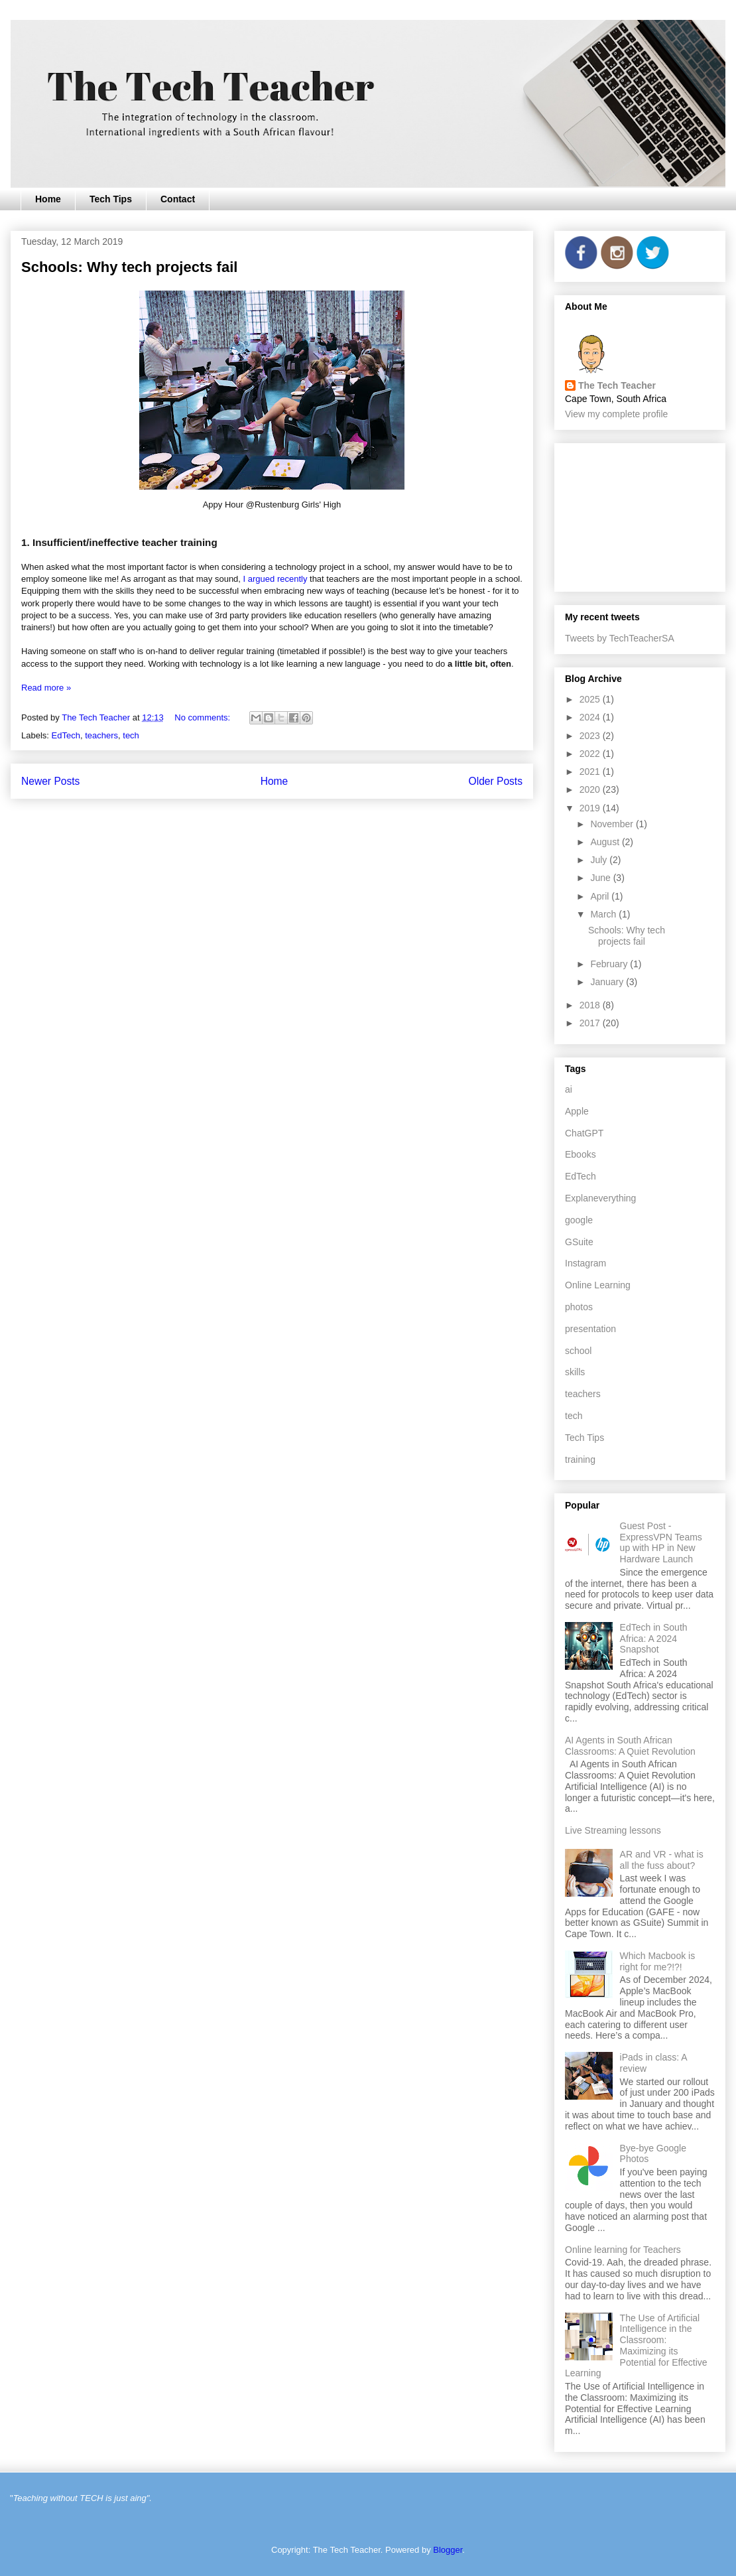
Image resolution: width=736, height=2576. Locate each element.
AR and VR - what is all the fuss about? (662, 1860)
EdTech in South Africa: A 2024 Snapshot (654, 1638)
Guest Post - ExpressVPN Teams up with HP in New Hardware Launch (661, 1542)
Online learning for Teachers (623, 2249)
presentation (590, 1328)
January (608, 982)
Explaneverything (600, 1198)
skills (575, 1372)
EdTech (66, 735)
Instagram (585, 1263)
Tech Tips (111, 199)
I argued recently (275, 579)
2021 (591, 771)
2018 (591, 1005)
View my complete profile (616, 414)
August (605, 842)
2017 (591, 1023)
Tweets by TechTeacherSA (619, 638)
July (599, 859)
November (612, 824)
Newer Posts (50, 781)
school (578, 1350)
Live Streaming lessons (613, 1830)
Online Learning (598, 1285)
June (601, 877)
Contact (177, 199)
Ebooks (580, 1154)
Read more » (46, 688)
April (600, 896)
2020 (591, 789)
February (610, 964)
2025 (591, 699)
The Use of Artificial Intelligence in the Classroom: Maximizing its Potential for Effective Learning (636, 2346)
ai (568, 1089)
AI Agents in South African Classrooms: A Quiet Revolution (630, 1746)
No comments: (203, 717)
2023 (591, 735)
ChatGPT (584, 1133)
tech (131, 735)
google (579, 1220)
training (580, 1459)
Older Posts (495, 781)
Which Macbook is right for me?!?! (658, 1961)
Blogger (447, 2550)
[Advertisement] (640, 514)
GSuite (579, 1242)
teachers (101, 735)
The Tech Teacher (617, 385)
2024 (591, 717)
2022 (591, 753)
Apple (577, 1111)
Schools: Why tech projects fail (129, 267)
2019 (591, 808)
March (604, 914)
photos (579, 1307)
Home (48, 199)
